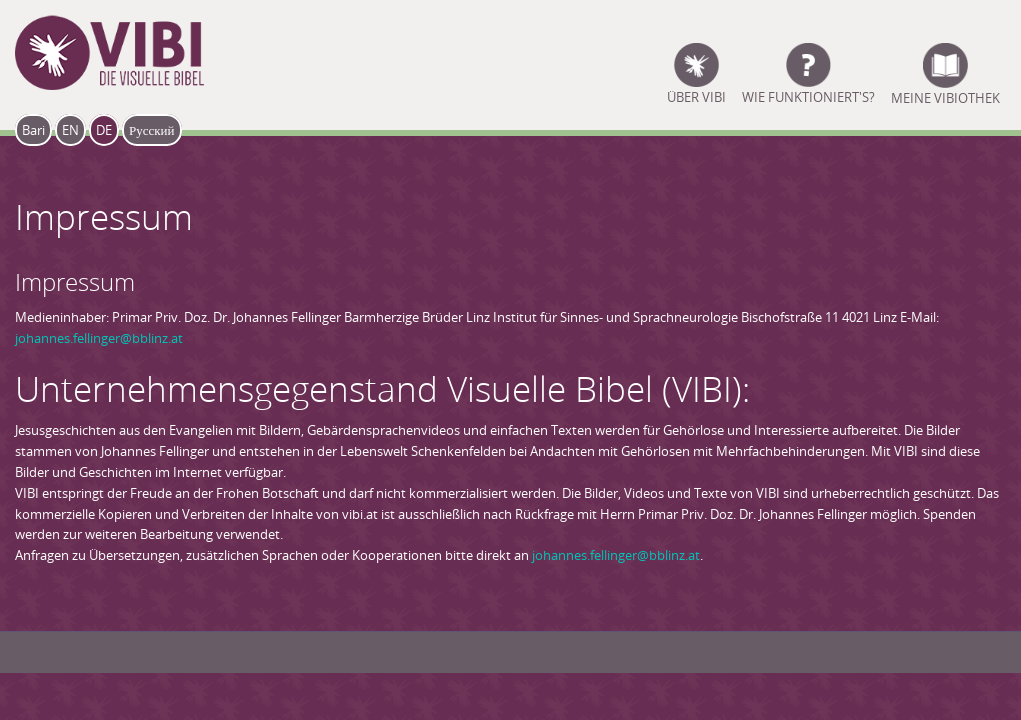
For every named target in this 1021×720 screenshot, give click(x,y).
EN (70, 130)
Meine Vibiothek (945, 96)
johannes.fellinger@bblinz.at (99, 338)
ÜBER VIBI (696, 95)
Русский (152, 130)
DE (104, 130)
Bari (33, 130)
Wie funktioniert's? (808, 95)
